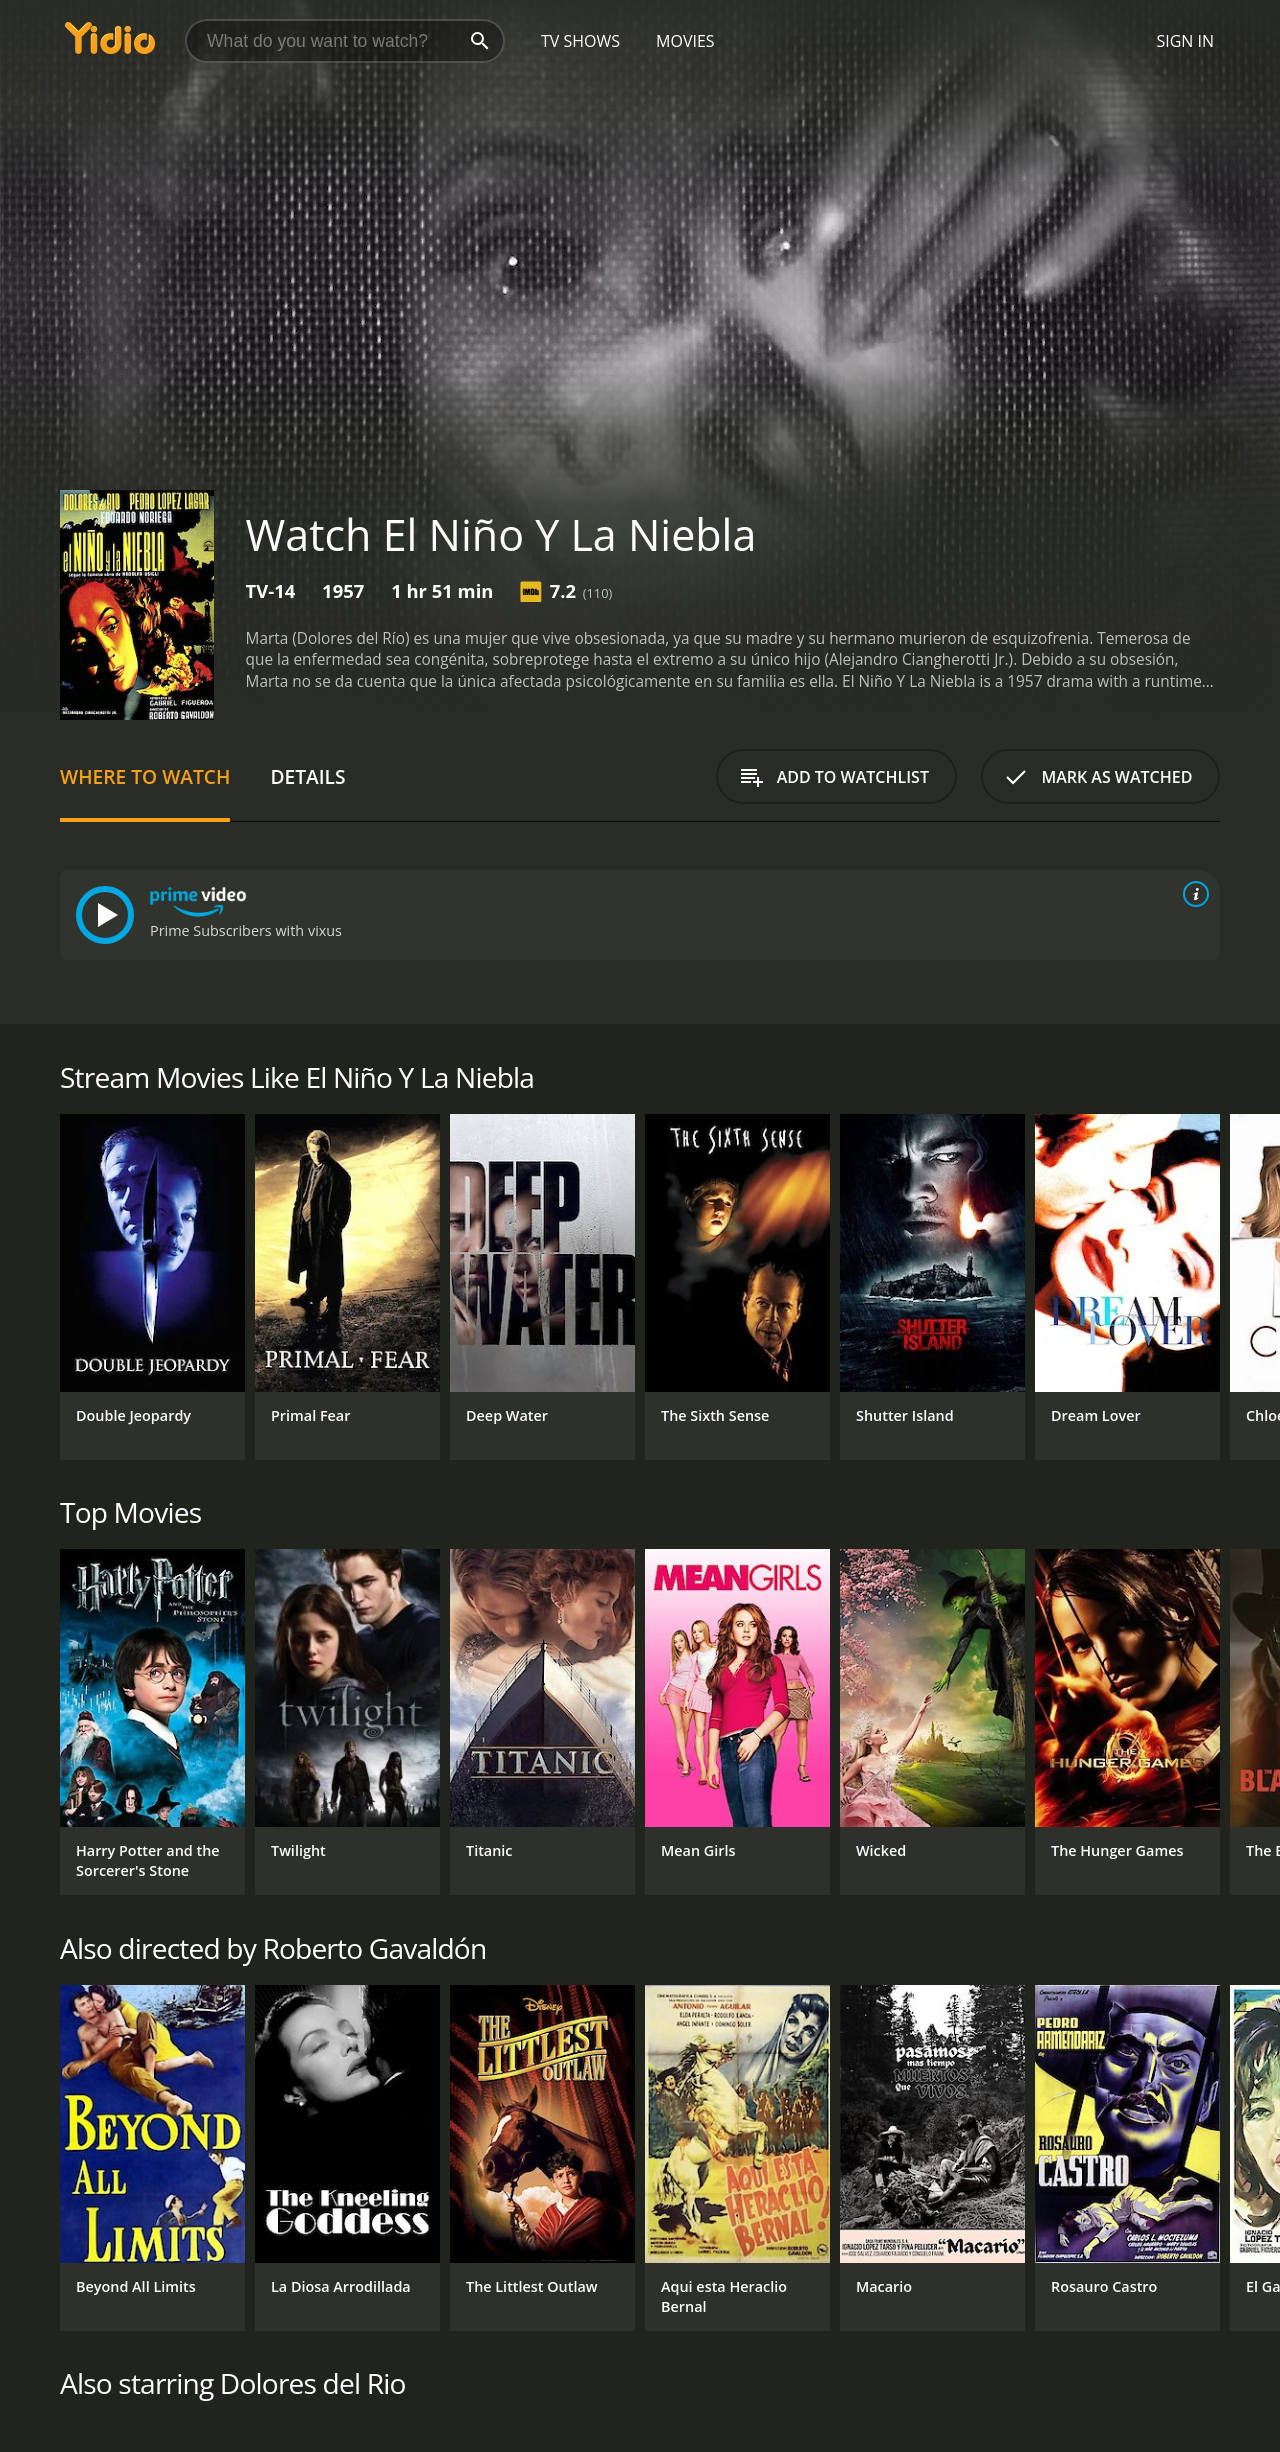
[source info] (1192, 894)
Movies (685, 41)
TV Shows (580, 41)
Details (307, 776)
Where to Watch (145, 776)
